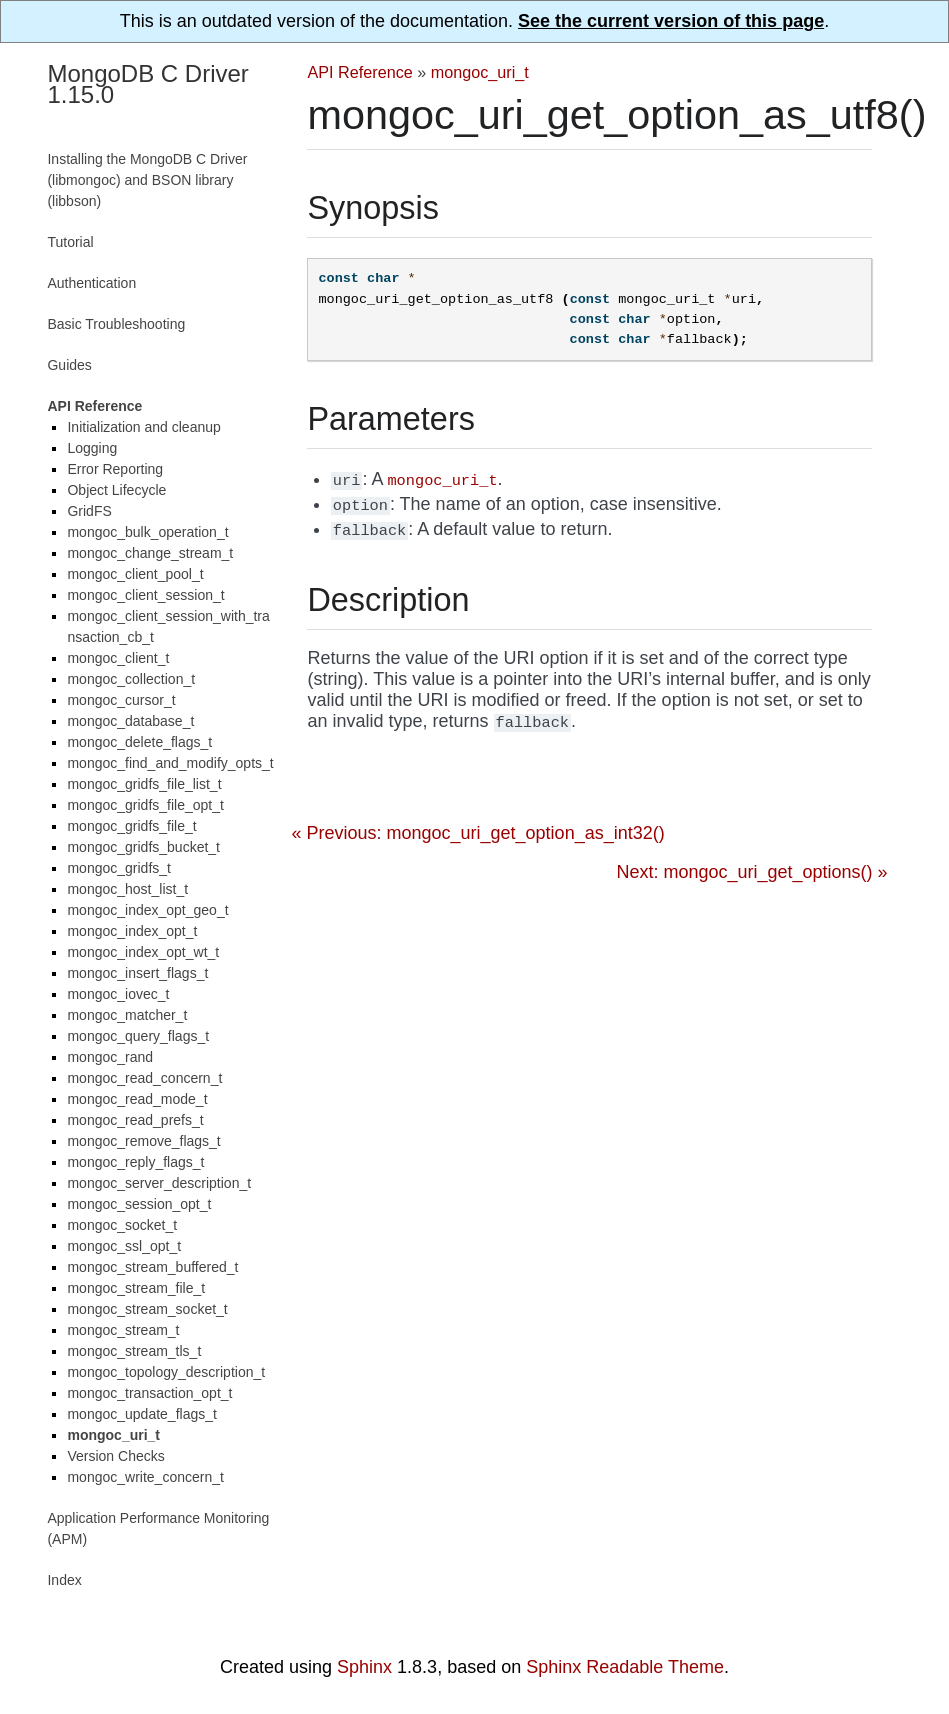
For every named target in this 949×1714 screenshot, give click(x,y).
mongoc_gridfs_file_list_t (144, 784)
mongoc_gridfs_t (119, 868)
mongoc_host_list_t (127, 889)
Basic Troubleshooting (116, 324)
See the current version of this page (671, 21)
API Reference (359, 72)
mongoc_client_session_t (145, 595)
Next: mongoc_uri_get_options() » (751, 872)
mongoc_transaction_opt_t (149, 1393)
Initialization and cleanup (143, 427)
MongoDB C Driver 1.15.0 (147, 84)
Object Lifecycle (116, 490)
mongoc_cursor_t (121, 700)
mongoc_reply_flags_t (135, 1162)
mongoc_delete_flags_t (139, 742)
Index (64, 1580)
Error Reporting (115, 469)
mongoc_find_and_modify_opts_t (170, 763)
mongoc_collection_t (131, 679)
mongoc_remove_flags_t (143, 1141)
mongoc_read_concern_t (144, 1078)
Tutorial (70, 242)
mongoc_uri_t (480, 72)
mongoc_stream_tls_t (134, 1351)
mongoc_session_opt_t (139, 1204)
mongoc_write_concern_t (145, 1477)
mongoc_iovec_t (118, 994)
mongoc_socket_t (122, 1225)
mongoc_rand (110, 1057)
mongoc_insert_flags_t (137, 973)
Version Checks (115, 1456)
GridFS (89, 511)
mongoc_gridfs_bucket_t (143, 847)
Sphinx (364, 1667)
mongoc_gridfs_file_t (131, 826)
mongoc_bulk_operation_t (147, 532)
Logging (92, 448)
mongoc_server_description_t (159, 1183)
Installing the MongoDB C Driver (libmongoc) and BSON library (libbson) (147, 180)
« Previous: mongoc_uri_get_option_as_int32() (477, 833)
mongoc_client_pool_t (135, 574)
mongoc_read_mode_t (137, 1099)
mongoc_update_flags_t (141, 1414)
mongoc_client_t (118, 658)
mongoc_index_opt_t (132, 931)
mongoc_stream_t (123, 1330)
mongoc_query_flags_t (138, 1036)
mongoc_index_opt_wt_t (143, 952)
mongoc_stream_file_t (136, 1288)
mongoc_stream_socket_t (147, 1309)
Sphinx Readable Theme (625, 1667)
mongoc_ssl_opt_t (124, 1246)
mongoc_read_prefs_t (135, 1120)
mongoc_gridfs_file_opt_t (145, 805)
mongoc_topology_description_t (166, 1372)
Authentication (91, 283)
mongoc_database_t (130, 721)
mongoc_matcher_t (127, 1015)
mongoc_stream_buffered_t (152, 1267)
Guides (69, 365)
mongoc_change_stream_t (150, 553)
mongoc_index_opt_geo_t (147, 910)
